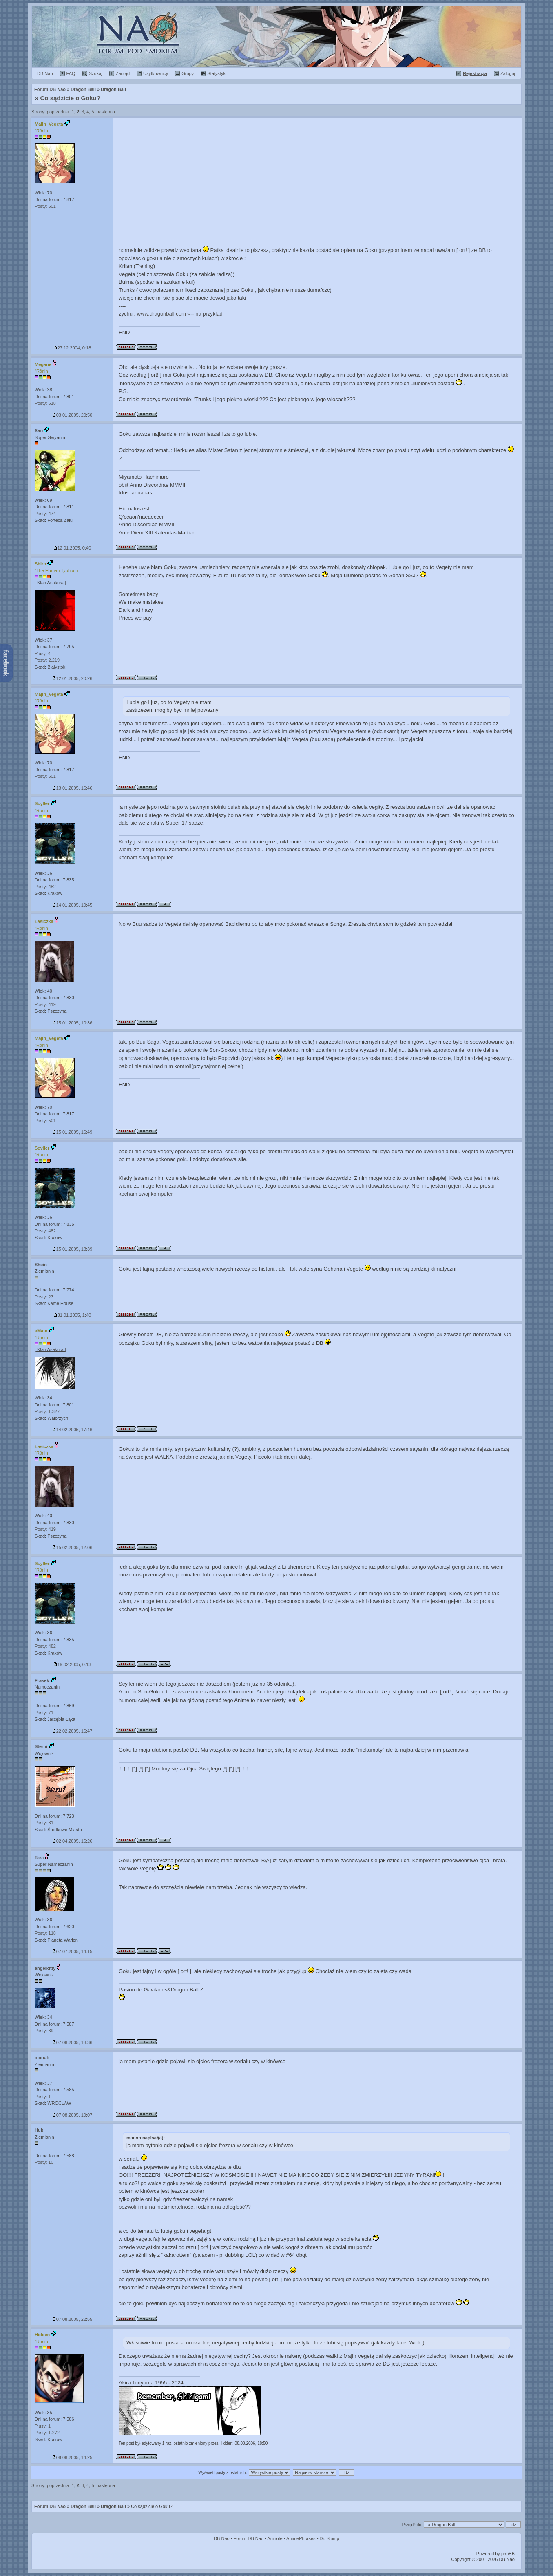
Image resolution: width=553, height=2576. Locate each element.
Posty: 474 (45, 513)
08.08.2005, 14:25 (72, 2457)
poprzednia (58, 111)
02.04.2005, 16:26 (72, 1841)
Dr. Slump (329, 2538)
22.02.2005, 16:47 (72, 1730)
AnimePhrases (301, 2538)
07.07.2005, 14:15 (72, 1951)
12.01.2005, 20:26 (72, 678)
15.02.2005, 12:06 (72, 1547)
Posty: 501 (45, 206)
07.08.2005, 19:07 (72, 2114)
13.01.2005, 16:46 (72, 788)
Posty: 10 (44, 2162)
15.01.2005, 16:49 (72, 1132)
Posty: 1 (43, 2096)
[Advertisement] (317, 179)
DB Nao (222, 2538)
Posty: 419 (45, 1004)
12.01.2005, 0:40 (72, 547)
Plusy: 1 (43, 2426)
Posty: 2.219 (47, 660)
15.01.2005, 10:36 (72, 1022)
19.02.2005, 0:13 (72, 1664)
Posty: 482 (45, 886)
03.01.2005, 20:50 (72, 415)
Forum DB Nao (50, 2506)
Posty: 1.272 (47, 2432)
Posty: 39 (44, 2030)
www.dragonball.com (161, 314)
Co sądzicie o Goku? (70, 98)
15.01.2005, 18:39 (72, 1249)
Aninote (274, 2538)
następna (106, 111)
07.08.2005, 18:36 (72, 2042)
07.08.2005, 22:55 (72, 2319)
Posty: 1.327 (47, 1411)
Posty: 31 (44, 1822)
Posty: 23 (44, 1296)
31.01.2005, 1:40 (72, 1315)
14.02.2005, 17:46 (72, 1429)
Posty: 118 (45, 1933)
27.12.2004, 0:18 (72, 347)
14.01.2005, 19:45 (72, 905)
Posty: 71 (44, 1712)
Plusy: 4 (43, 653)
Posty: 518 (45, 403)
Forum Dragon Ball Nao (276, 36)
